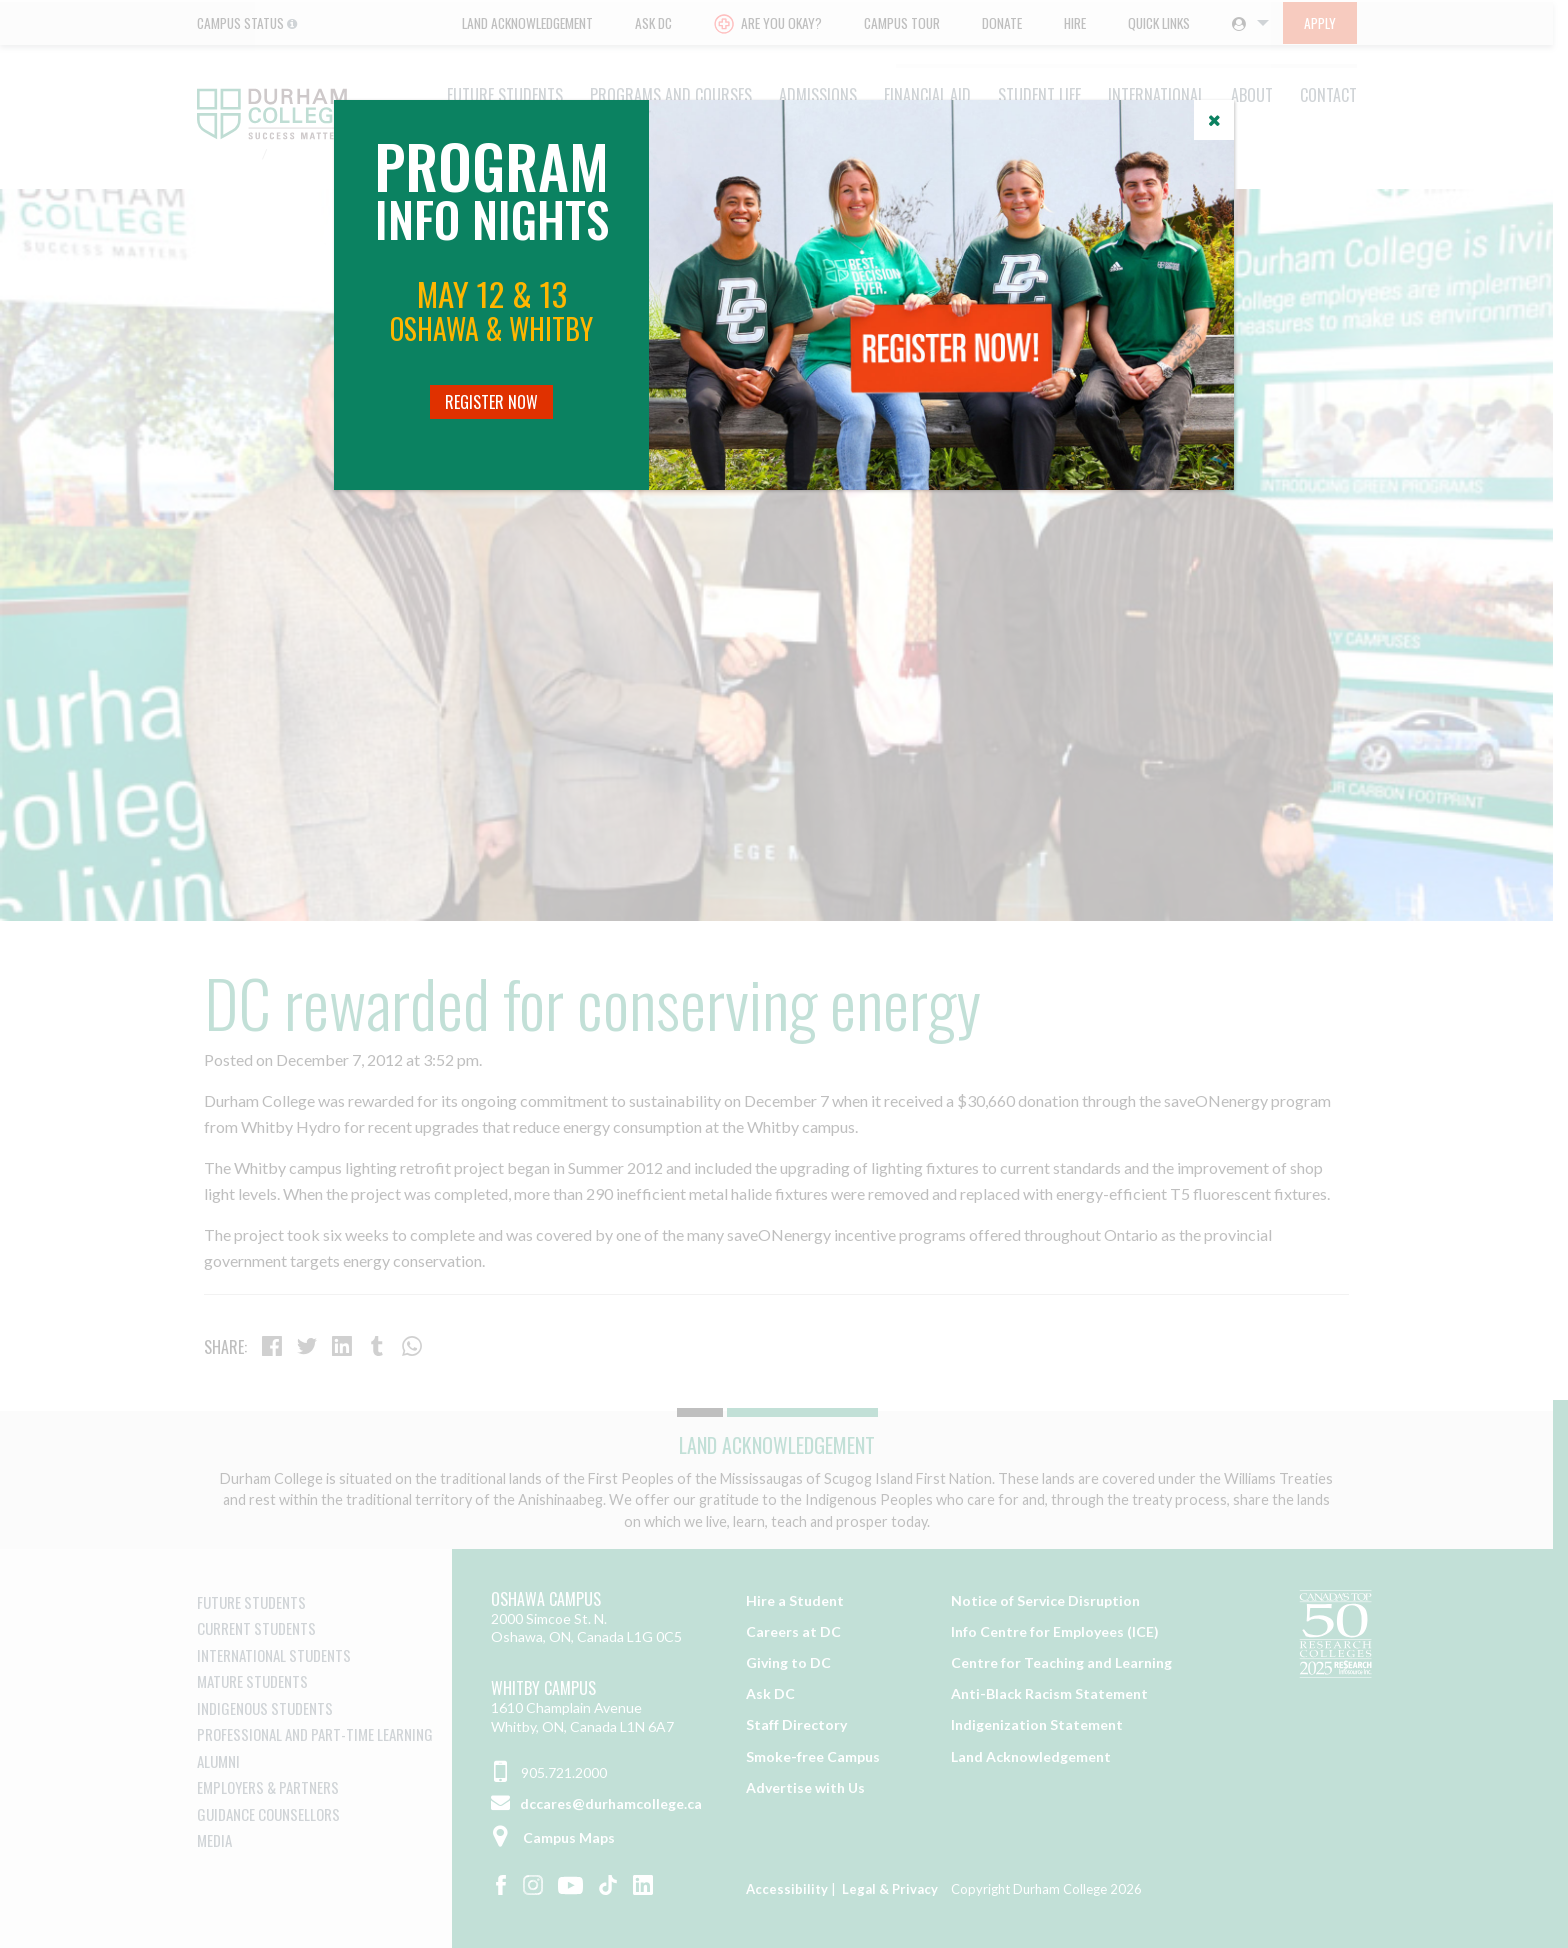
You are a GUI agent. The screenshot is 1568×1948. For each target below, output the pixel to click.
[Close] (1214, 120)
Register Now (491, 402)
